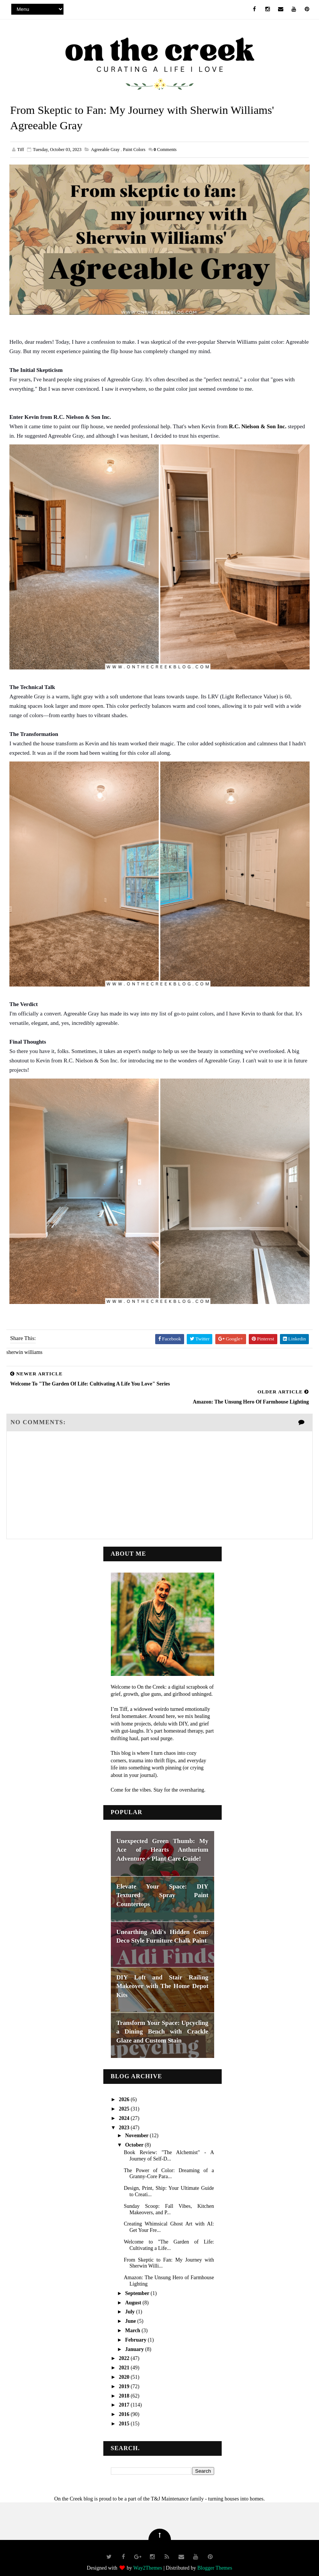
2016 (125, 2405)
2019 (125, 2377)
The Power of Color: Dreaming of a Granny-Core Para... (169, 2164)
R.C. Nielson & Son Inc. (257, 427)
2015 (125, 2414)
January (135, 2340)
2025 (125, 2099)
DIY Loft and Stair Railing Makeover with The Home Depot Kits (162, 1976)
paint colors (134, 150)
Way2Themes (147, 2559)
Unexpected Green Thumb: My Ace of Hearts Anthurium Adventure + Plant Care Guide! (162, 1840)
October (135, 2135)
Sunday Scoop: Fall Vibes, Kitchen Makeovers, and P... (169, 2200)
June (131, 2312)
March (133, 2321)
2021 (125, 2358)
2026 (125, 2090)
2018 (125, 2386)
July (130, 2303)
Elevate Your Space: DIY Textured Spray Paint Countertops (162, 1885)
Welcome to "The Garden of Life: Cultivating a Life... (169, 2236)
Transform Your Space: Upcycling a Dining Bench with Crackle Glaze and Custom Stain (162, 2022)
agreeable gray (105, 150)
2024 (125, 2109)
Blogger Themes (214, 2559)
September (138, 2284)
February (136, 2330)
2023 (125, 2118)
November (137, 2126)
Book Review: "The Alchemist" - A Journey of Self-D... (169, 2146)
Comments (165, 150)
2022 (125, 2349)
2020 (125, 2368)
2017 (125, 2396)
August (133, 2293)
